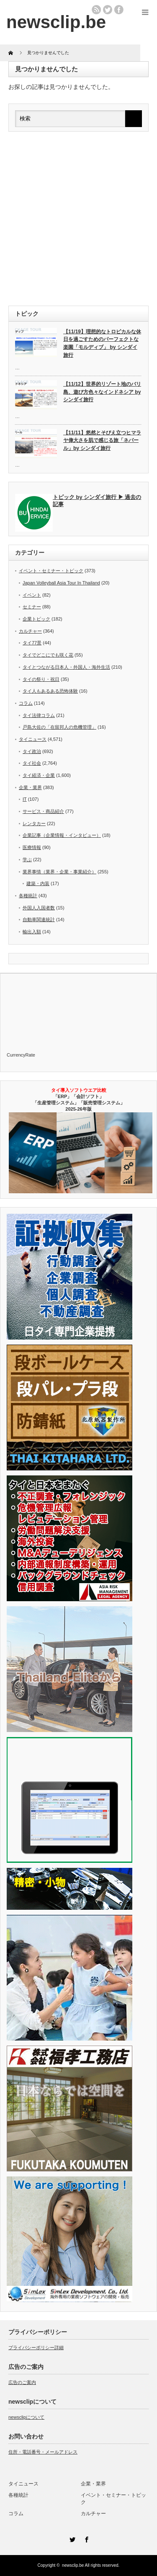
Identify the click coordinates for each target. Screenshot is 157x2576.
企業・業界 (30, 787)
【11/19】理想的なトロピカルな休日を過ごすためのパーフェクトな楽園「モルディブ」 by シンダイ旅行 (102, 343)
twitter (107, 9)
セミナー (32, 606)
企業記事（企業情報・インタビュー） (62, 835)
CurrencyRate (21, 1054)
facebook (119, 9)
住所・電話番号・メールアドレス (42, 2451)
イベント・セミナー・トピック (51, 570)
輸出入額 (32, 931)
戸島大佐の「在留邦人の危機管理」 (59, 727)
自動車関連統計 (39, 919)
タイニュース (32, 739)
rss (96, 9)
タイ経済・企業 (39, 775)
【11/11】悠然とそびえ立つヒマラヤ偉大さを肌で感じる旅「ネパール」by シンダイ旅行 (102, 440)
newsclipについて (26, 2417)
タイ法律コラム (39, 715)
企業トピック (36, 618)
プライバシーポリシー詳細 (36, 2347)
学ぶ (27, 859)
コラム (26, 703)
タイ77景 (32, 642)
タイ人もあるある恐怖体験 (50, 690)
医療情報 (32, 847)
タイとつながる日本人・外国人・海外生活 (66, 667)
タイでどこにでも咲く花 (48, 654)
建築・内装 (37, 883)
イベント (32, 594)
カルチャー (30, 631)
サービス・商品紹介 (43, 811)
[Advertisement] (78, 218)
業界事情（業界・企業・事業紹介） (59, 871)
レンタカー (34, 823)
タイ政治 (32, 751)
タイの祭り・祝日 (41, 679)
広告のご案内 (22, 2382)
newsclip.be (73, 2565)
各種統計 (28, 895)
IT (25, 799)
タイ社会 (32, 763)
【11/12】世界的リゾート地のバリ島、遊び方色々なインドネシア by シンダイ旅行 (102, 391)
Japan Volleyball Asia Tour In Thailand (61, 582)
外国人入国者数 (39, 907)
